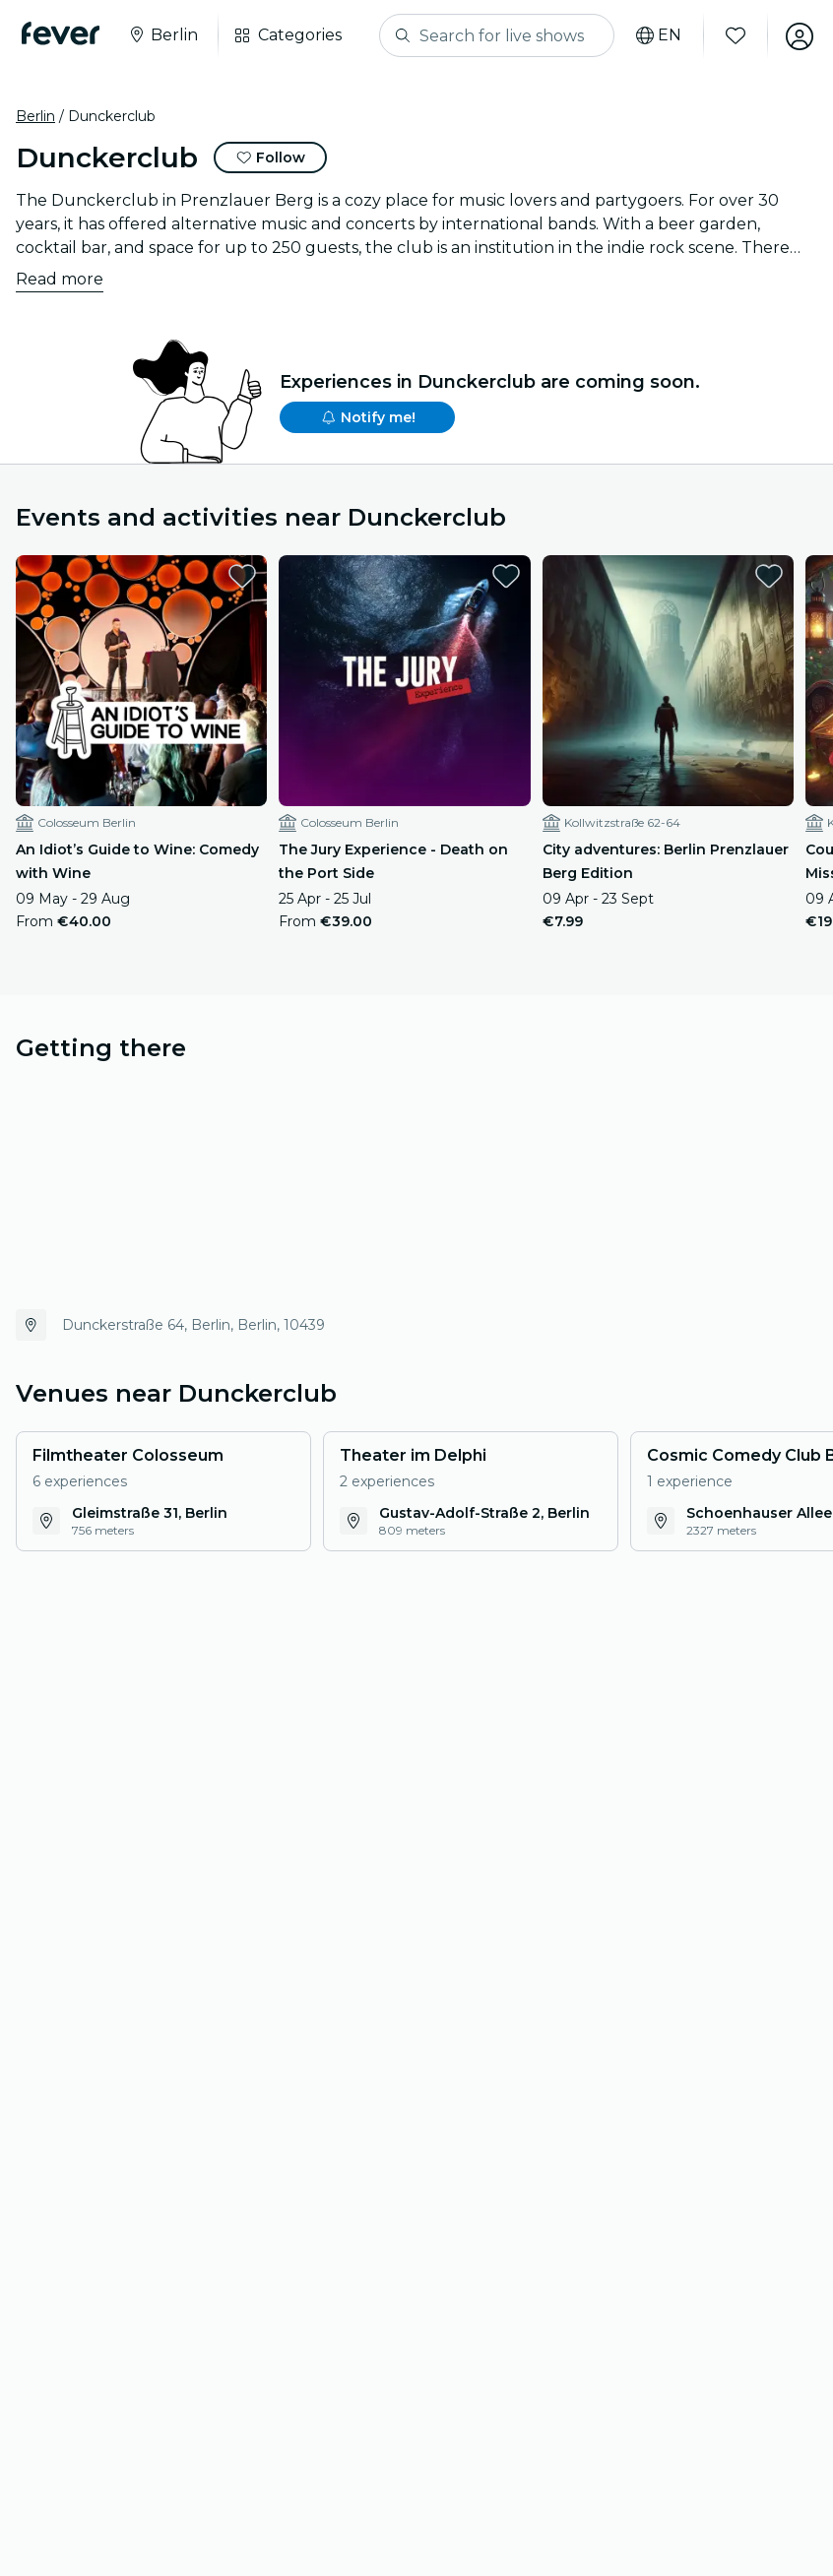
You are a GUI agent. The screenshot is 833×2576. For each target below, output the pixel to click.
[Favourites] (731, 35)
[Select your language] (654, 35)
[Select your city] (164, 35)
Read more (59, 279)
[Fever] (62, 33)
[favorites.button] (242, 576)
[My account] (795, 35)
